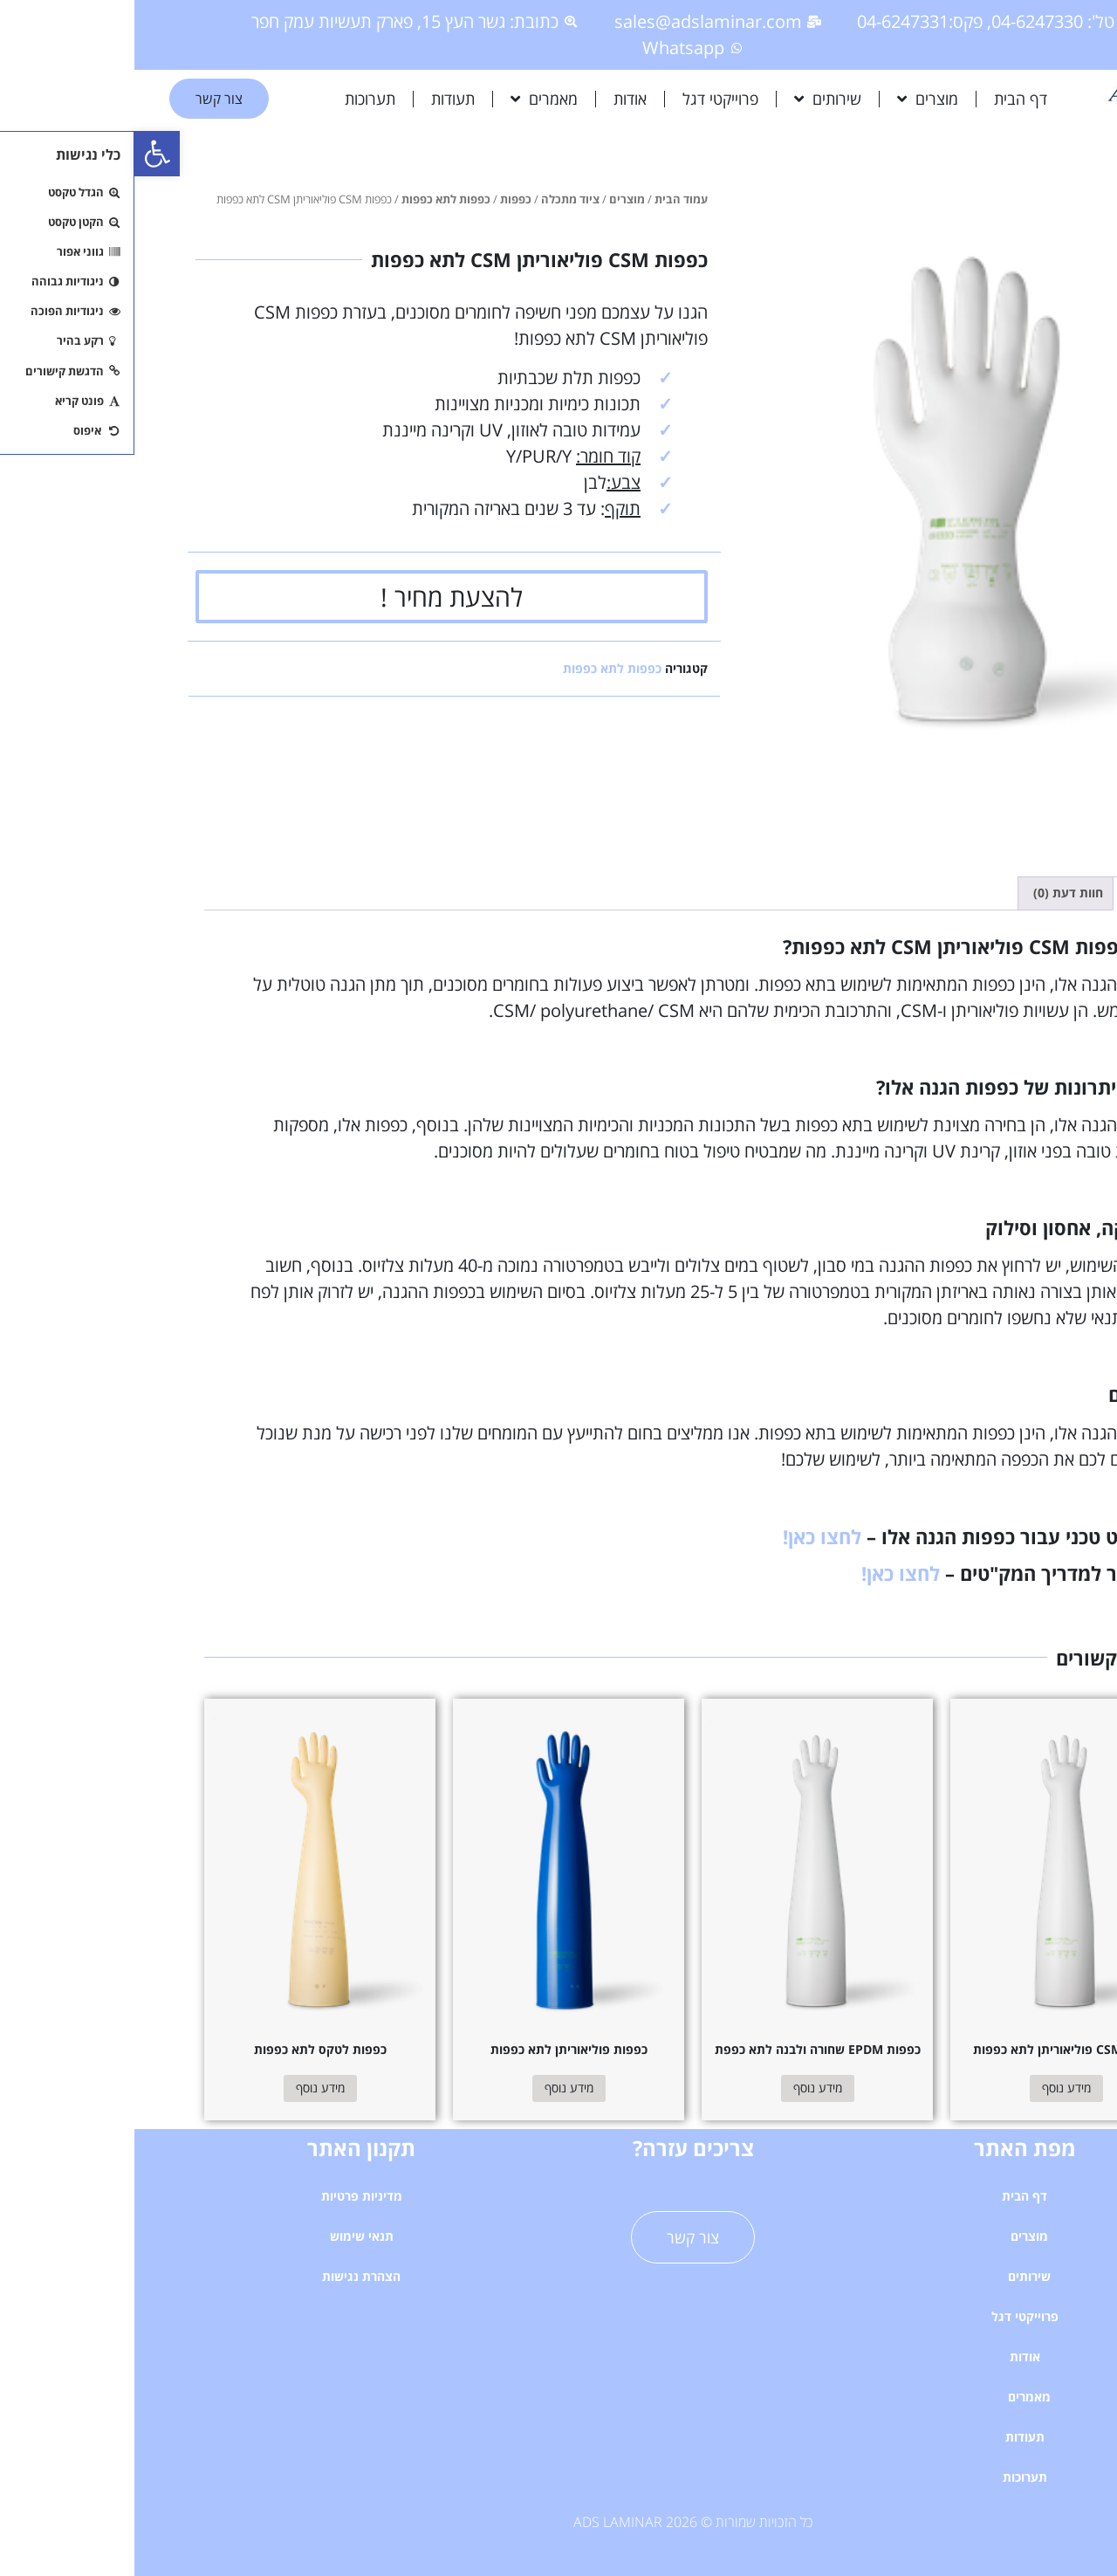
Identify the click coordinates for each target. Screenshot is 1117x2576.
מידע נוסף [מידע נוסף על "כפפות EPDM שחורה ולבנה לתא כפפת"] (683, 2087)
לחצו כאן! (687, 1536)
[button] (22, 153)
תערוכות (235, 98)
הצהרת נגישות (227, 2276)
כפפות (381, 199)
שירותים (693, 98)
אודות (495, 98)
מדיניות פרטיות (227, 2196)
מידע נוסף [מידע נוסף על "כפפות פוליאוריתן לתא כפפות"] (434, 2087)
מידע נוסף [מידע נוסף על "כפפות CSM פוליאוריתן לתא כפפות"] (932, 2087)
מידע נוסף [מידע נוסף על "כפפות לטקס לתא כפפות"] (185, 2087)
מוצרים (793, 98)
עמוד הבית (546, 199)
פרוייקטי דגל (586, 98)
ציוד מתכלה (436, 199)
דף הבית (886, 98)
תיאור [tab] (1009, 892)
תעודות (318, 98)
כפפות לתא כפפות (311, 199)
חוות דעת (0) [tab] (934, 892)
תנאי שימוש (227, 2236)
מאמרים (409, 98)
